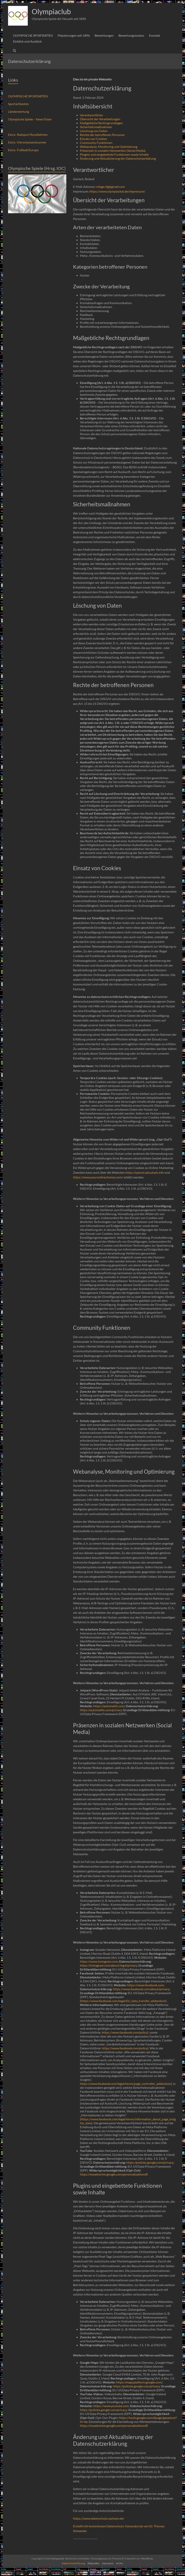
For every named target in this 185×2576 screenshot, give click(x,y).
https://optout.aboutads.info (144, 1172)
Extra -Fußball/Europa (23, 150)
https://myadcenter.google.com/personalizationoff (113, 2174)
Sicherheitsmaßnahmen (96, 127)
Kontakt (154, 35)
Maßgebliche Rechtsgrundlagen (101, 123)
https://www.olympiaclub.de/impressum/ (117, 191)
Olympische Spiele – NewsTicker (30, 119)
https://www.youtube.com (111, 2406)
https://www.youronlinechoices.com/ (98, 1177)
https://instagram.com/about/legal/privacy (108, 1965)
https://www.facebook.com (145, 1985)
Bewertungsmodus (131, 35)
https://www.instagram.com (99, 1961)
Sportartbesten (18, 104)
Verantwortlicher (91, 115)
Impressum (108, 2563)
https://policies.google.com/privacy (149, 2162)
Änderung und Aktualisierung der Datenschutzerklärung (118, 158)
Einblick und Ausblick (27, 41)
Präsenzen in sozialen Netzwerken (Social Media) (113, 150)
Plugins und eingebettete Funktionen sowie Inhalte (114, 154)
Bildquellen (93, 2563)
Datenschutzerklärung (73, 2563)
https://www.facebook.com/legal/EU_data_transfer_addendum (123, 2001)
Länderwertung (18, 111)
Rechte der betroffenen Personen (102, 135)
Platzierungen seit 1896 (74, 35)
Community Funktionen (96, 142)
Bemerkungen (104, 35)
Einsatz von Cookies (93, 139)
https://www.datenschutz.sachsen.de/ (98, 2518)
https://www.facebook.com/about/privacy (141, 1989)
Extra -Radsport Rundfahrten (28, 134)
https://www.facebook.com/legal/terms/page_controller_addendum (125, 2083)
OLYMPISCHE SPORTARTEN (33, 35)
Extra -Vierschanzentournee (27, 142)
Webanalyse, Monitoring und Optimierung (108, 146)
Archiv (119, 2563)
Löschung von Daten (94, 131)
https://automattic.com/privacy (101, 1710)
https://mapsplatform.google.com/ (139, 2382)
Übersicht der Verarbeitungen (100, 119)
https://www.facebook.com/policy (124, 2032)
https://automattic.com (109, 1706)
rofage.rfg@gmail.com (110, 186)
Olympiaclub (51, 11)
